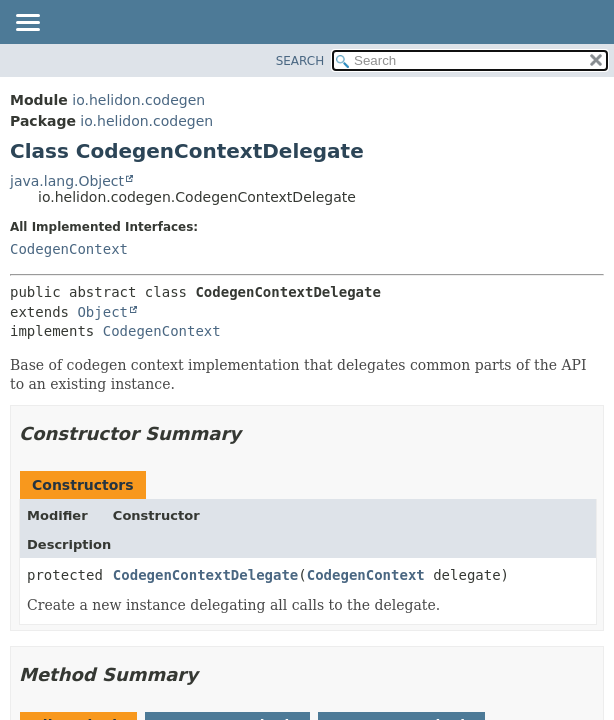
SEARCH (300, 61)
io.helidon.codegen (138, 100)
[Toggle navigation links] (27, 24)
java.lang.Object (67, 181)
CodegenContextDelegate (205, 575)
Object (102, 312)
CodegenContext (69, 249)
